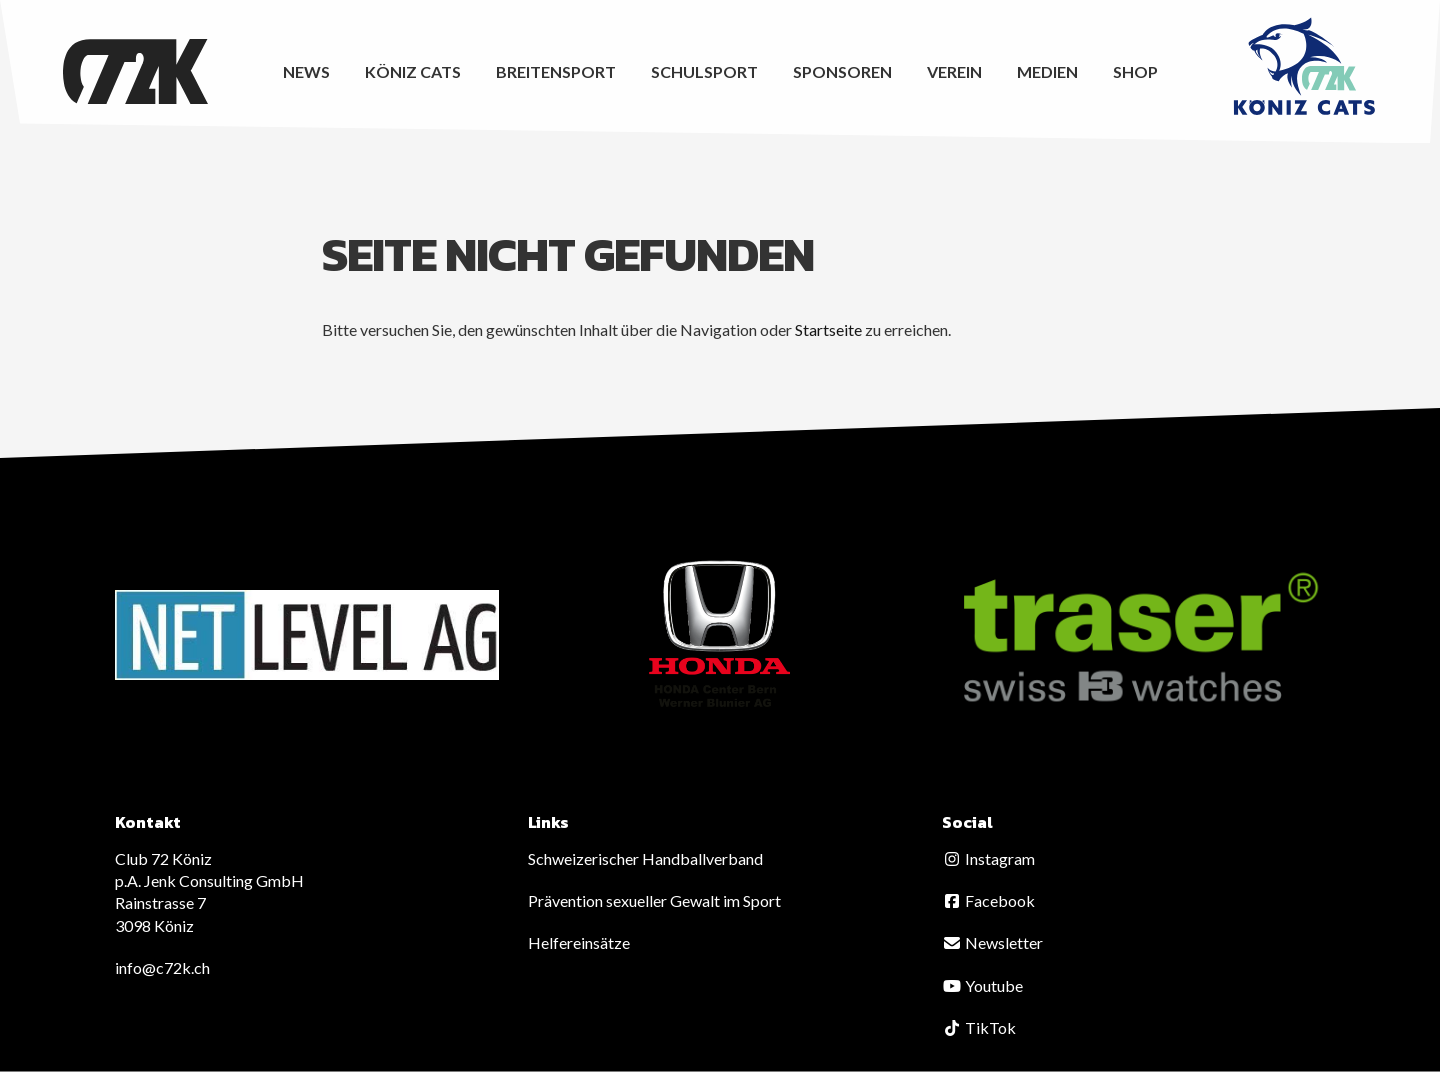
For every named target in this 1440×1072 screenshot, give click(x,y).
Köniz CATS (413, 71)
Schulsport (704, 71)
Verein (954, 71)
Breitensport (556, 71)
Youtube (982, 985)
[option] (307, 635)
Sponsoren (842, 71)
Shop (1135, 71)
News (306, 71)
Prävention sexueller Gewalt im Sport (654, 900)
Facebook (988, 900)
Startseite (828, 329)
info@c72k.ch (162, 967)
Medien (1047, 71)
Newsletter (992, 942)
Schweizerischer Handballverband (645, 858)
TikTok (979, 1027)
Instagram (988, 858)
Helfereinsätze (579, 942)
